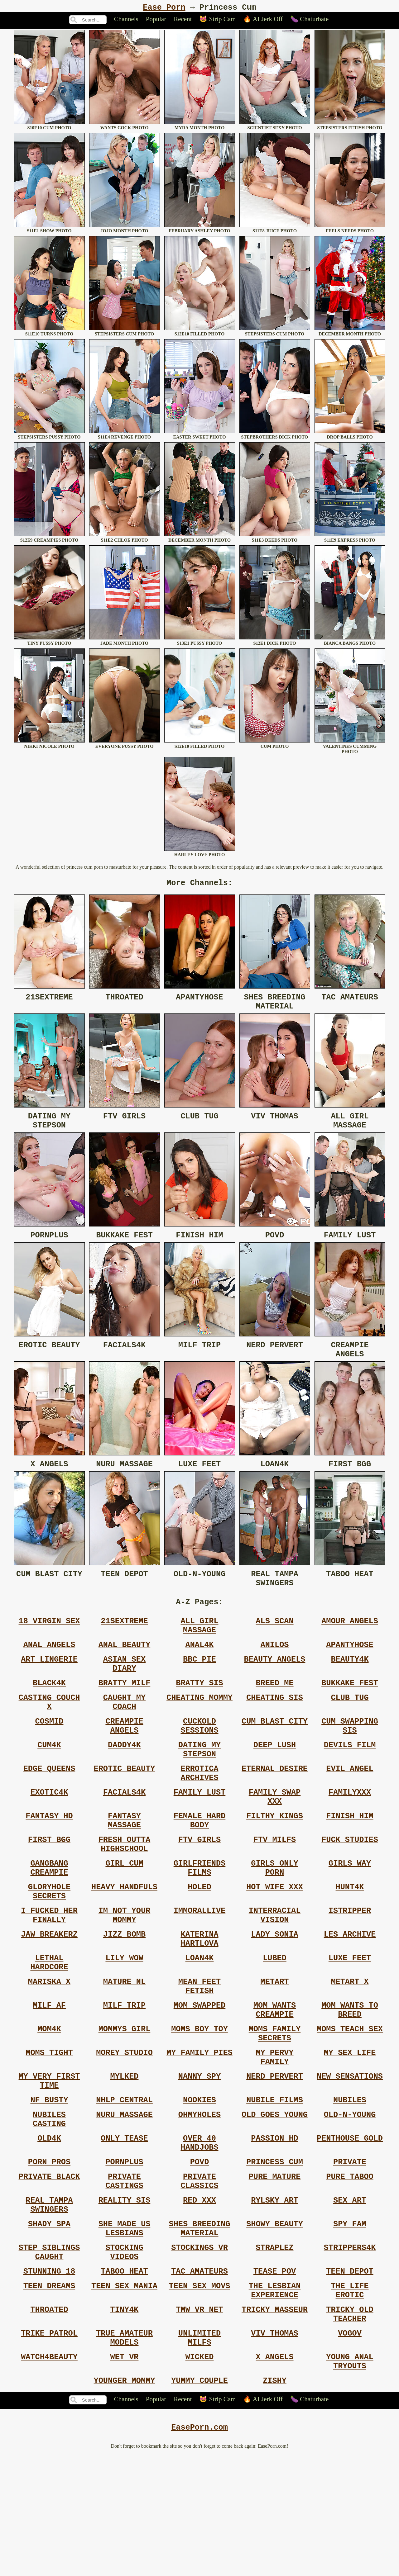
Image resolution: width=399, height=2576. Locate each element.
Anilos (275, 1669)
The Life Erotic (349, 2398)
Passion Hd (274, 2226)
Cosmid (49, 1755)
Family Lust (200, 1835)
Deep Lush (274, 1782)
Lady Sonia (274, 1996)
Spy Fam (349, 2323)
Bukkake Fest (349, 1712)
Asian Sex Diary (124, 1690)
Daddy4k (124, 1782)
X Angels (274, 2473)
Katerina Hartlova (199, 2001)
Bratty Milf (125, 1712)
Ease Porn (164, 8)
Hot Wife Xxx (274, 1942)
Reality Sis (125, 2296)
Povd (199, 2253)
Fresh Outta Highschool (125, 1894)
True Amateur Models (124, 2451)
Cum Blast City (275, 1755)
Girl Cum (124, 1915)
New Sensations (350, 2156)
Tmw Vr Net (199, 2419)
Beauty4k (349, 1685)
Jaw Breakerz (49, 1996)
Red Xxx (199, 2296)
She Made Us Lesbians (125, 2328)
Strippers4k (350, 2350)
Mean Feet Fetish (199, 2055)
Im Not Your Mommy (125, 1974)
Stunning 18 (49, 2376)
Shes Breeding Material (199, 2328)
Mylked (124, 2156)
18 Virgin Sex (49, 1642)
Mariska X (49, 2049)
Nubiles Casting (49, 2205)
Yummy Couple (199, 2500)
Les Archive (350, 1996)
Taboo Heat (124, 2376)
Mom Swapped (200, 2076)
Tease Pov (274, 2376)
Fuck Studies (349, 1889)
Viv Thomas (274, 2446)
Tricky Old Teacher (349, 2425)
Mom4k (49, 2103)
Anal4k (199, 1669)
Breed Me (274, 1712)
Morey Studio (124, 2130)
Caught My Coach (124, 1733)
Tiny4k (124, 2419)
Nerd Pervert (274, 2156)
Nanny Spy (199, 2156)
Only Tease (124, 2226)
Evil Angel (349, 1808)
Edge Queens (49, 1808)
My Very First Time (49, 2162)
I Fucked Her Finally (49, 1974)
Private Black (49, 2269)
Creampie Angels (124, 1760)
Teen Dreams (49, 2393)
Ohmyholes (199, 2199)
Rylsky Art (274, 2296)
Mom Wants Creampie (274, 2081)
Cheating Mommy (199, 1728)
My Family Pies (199, 2130)
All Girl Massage (199, 1647)
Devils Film (350, 1782)
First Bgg (49, 1889)
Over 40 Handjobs (199, 2231)
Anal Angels (49, 1669)
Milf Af (49, 2076)
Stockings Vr (199, 2350)
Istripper (350, 1969)
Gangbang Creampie (49, 1921)
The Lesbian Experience (275, 2398)
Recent (183, 20)
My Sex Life (350, 2130)
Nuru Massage (124, 2199)
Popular (156, 20)
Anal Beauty (125, 1669)
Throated (49, 2419)
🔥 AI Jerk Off (263, 20)
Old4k (49, 2226)
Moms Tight (49, 2130)
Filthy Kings (274, 1862)
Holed (199, 1942)
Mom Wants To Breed (349, 2081)
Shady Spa (49, 2323)
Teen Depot (349, 2376)
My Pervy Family (274, 2135)
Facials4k (124, 1835)
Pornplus (124, 2253)
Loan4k (199, 2023)
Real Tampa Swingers (49, 2301)
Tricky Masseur (275, 2419)
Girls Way (350, 1915)
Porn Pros (49, 2253)
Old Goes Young (275, 2199)
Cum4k (49, 1782)
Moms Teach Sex (350, 2103)
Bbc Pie (199, 1685)
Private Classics (199, 2274)
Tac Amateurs (199, 2376)
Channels (126, 20)
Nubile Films (274, 2183)
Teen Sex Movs (199, 2393)
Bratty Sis (199, 1712)
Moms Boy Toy (199, 2103)
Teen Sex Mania (124, 2393)
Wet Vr (124, 2473)
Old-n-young (350, 2199)
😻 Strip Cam (217, 20)
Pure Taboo (349, 2269)
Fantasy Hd (49, 1862)
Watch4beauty (49, 2473)
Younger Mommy (124, 2500)
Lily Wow (124, 2023)
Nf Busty (49, 2183)
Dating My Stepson (199, 1787)
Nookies (199, 2183)
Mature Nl (124, 2049)
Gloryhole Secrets (49, 1947)
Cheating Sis (274, 1728)
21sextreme (124, 1642)
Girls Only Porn (274, 1921)
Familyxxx (350, 1835)
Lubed (274, 2023)
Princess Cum (274, 2253)
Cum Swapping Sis (349, 1760)
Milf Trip (124, 2076)
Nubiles (349, 2183)
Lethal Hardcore (49, 2028)
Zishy (274, 2500)
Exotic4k (49, 1835)
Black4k (49, 1712)
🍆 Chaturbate (309, 20)
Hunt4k (350, 1942)
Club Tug (349, 1728)
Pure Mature (275, 2269)
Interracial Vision (275, 1974)
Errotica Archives (199, 1813)
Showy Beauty (274, 2323)
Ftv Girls (199, 1889)
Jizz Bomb (124, 1996)
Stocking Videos (124, 2355)
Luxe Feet (350, 2023)
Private (349, 2253)
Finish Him (349, 1862)
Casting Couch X (49, 1733)
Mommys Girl (125, 2103)
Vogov (350, 2446)
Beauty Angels (274, 1685)
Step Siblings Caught (49, 2355)
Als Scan (274, 1642)
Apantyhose (349, 1669)
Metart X (349, 2049)
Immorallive (200, 1969)
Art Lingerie (49, 1685)
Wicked (199, 2473)
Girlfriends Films (200, 1921)
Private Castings (124, 2274)
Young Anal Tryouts (349, 2478)
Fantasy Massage (124, 1867)
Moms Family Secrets (275, 2108)
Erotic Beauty (124, 1808)
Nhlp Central (124, 2183)
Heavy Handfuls (124, 1942)
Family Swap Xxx (275, 1840)
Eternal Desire (275, 1808)
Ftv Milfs (274, 1889)
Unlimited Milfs (199, 2451)
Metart (275, 2049)
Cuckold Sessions (199, 1760)
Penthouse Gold (350, 2226)
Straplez (274, 2350)
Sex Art (349, 2296)
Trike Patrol (49, 2446)
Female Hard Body (200, 1867)
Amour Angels (349, 1642)
